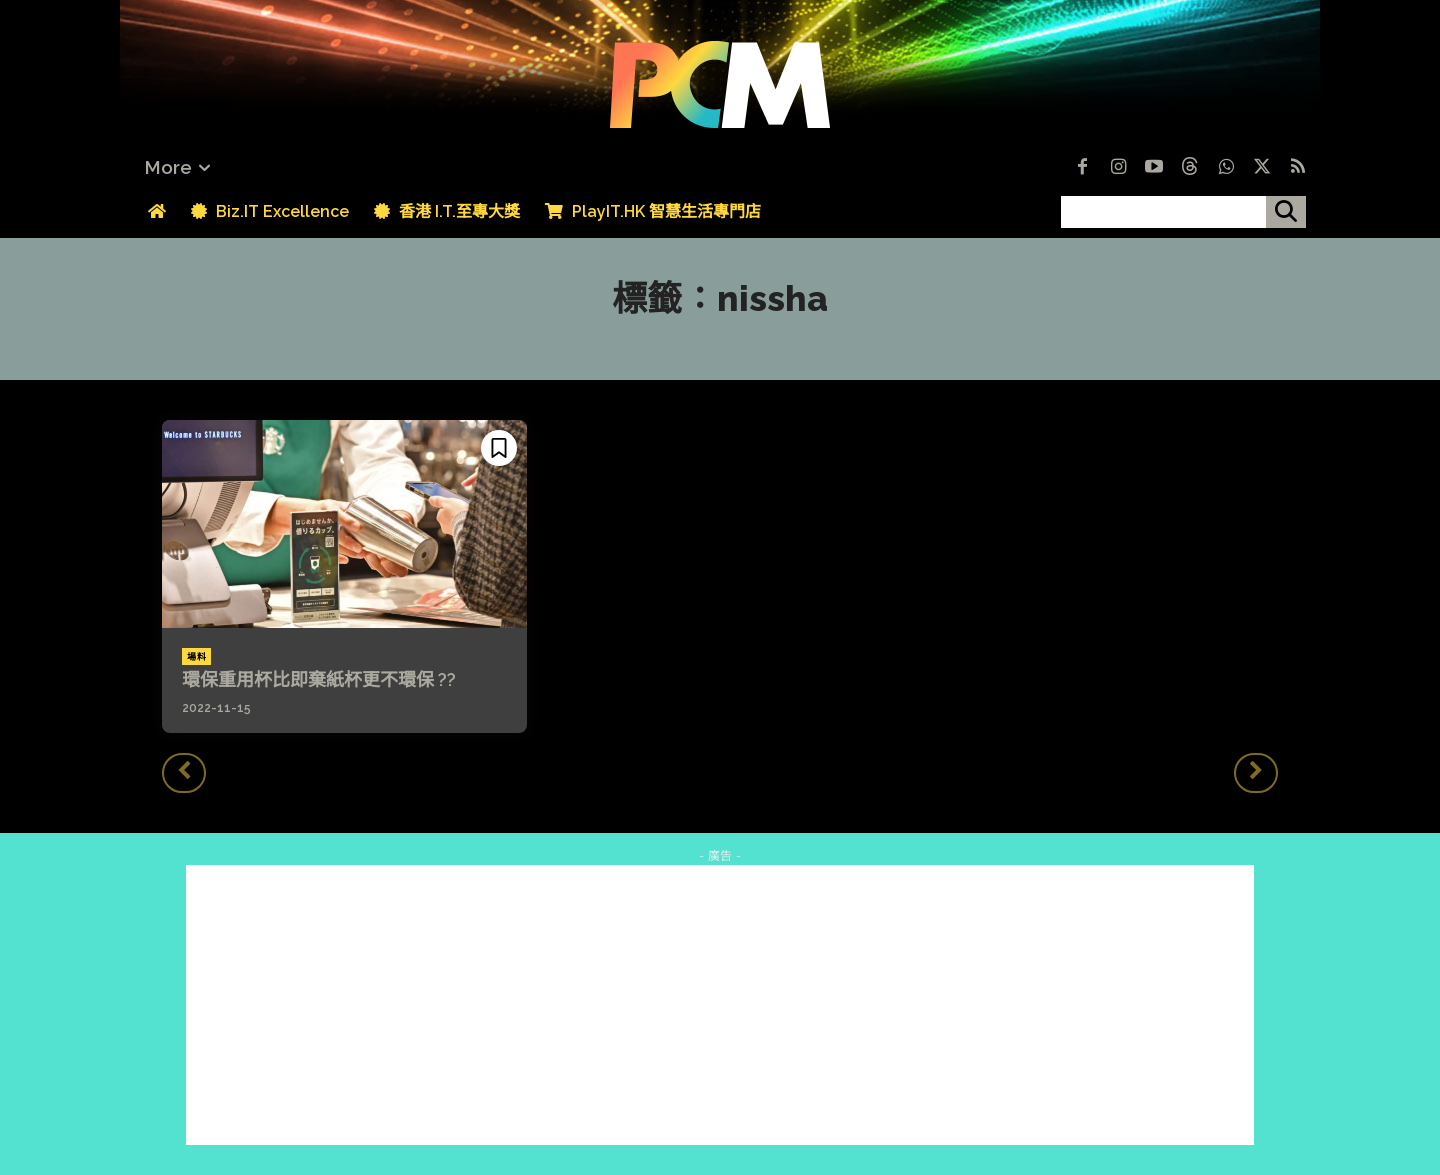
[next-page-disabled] (1256, 773)
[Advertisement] (720, 1005)
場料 (196, 657)
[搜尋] (1286, 212)
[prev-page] (184, 773)
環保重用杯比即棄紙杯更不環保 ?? (319, 679)
